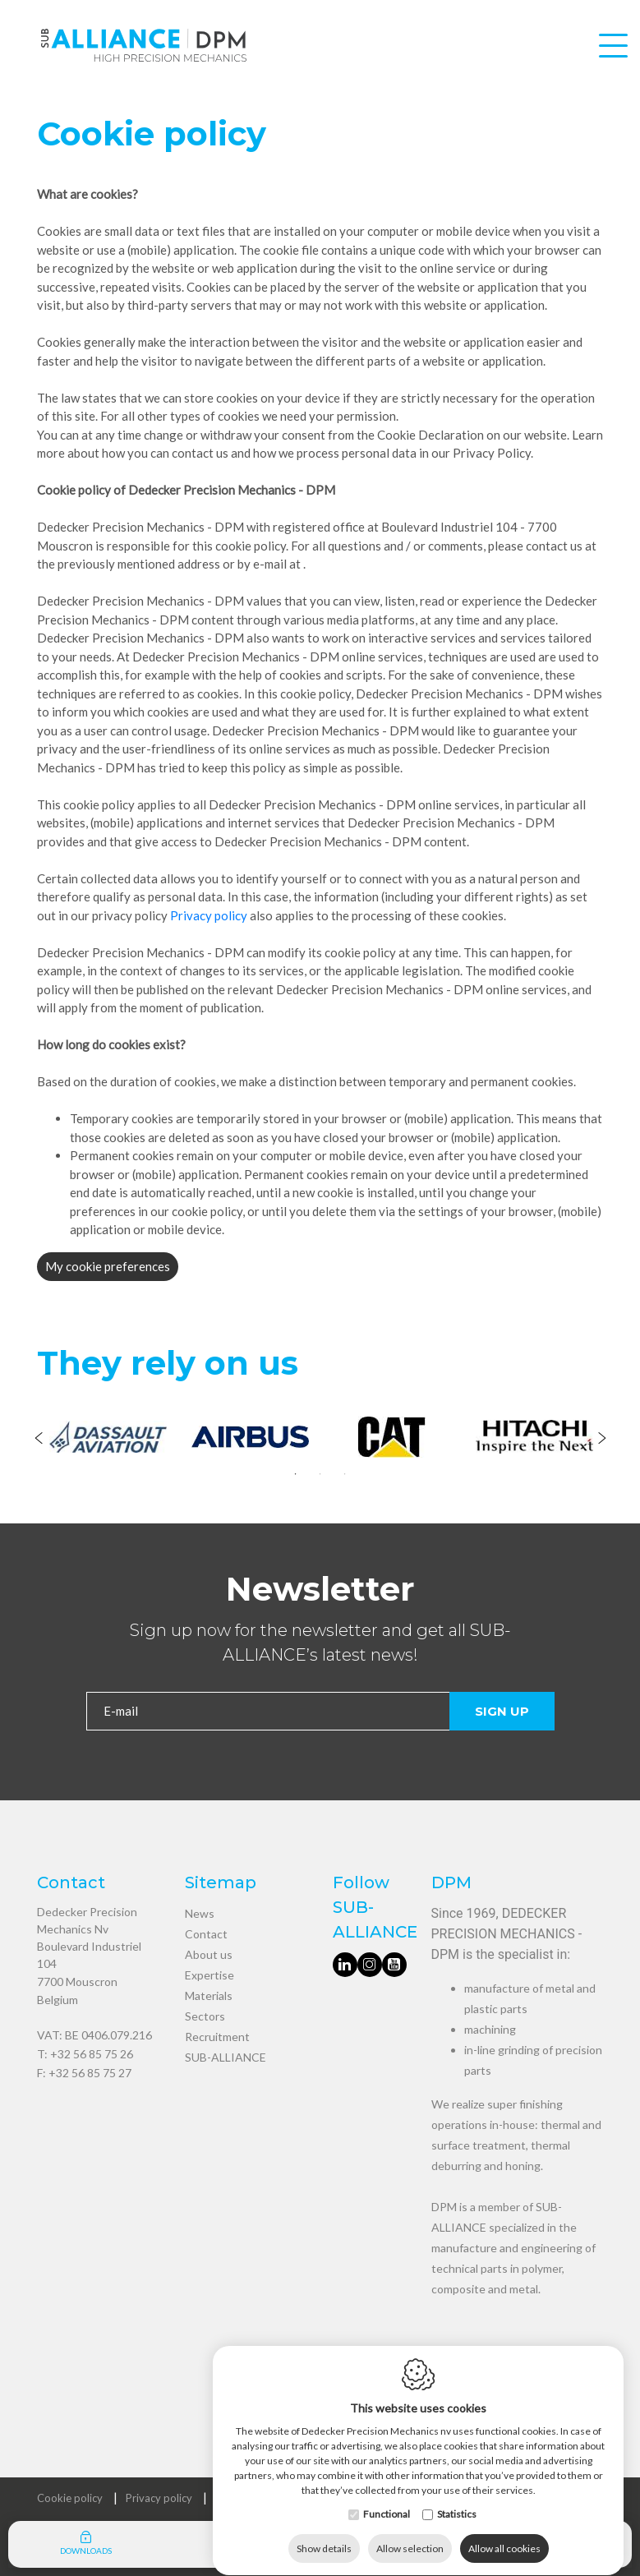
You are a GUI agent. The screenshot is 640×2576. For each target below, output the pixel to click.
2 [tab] (320, 1474)
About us (209, 1954)
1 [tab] (296, 1474)
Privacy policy (208, 915)
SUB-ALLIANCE (225, 2057)
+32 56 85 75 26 (91, 2054)
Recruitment (217, 2037)
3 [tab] (345, 1474)
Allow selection (410, 2533)
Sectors (205, 2016)
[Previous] (39, 1440)
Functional (386, 2498)
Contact (206, 1934)
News (199, 1913)
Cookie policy (70, 2498)
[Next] (601, 1440)
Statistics (457, 2498)
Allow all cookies (504, 2533)
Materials (209, 1995)
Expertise (209, 1975)
